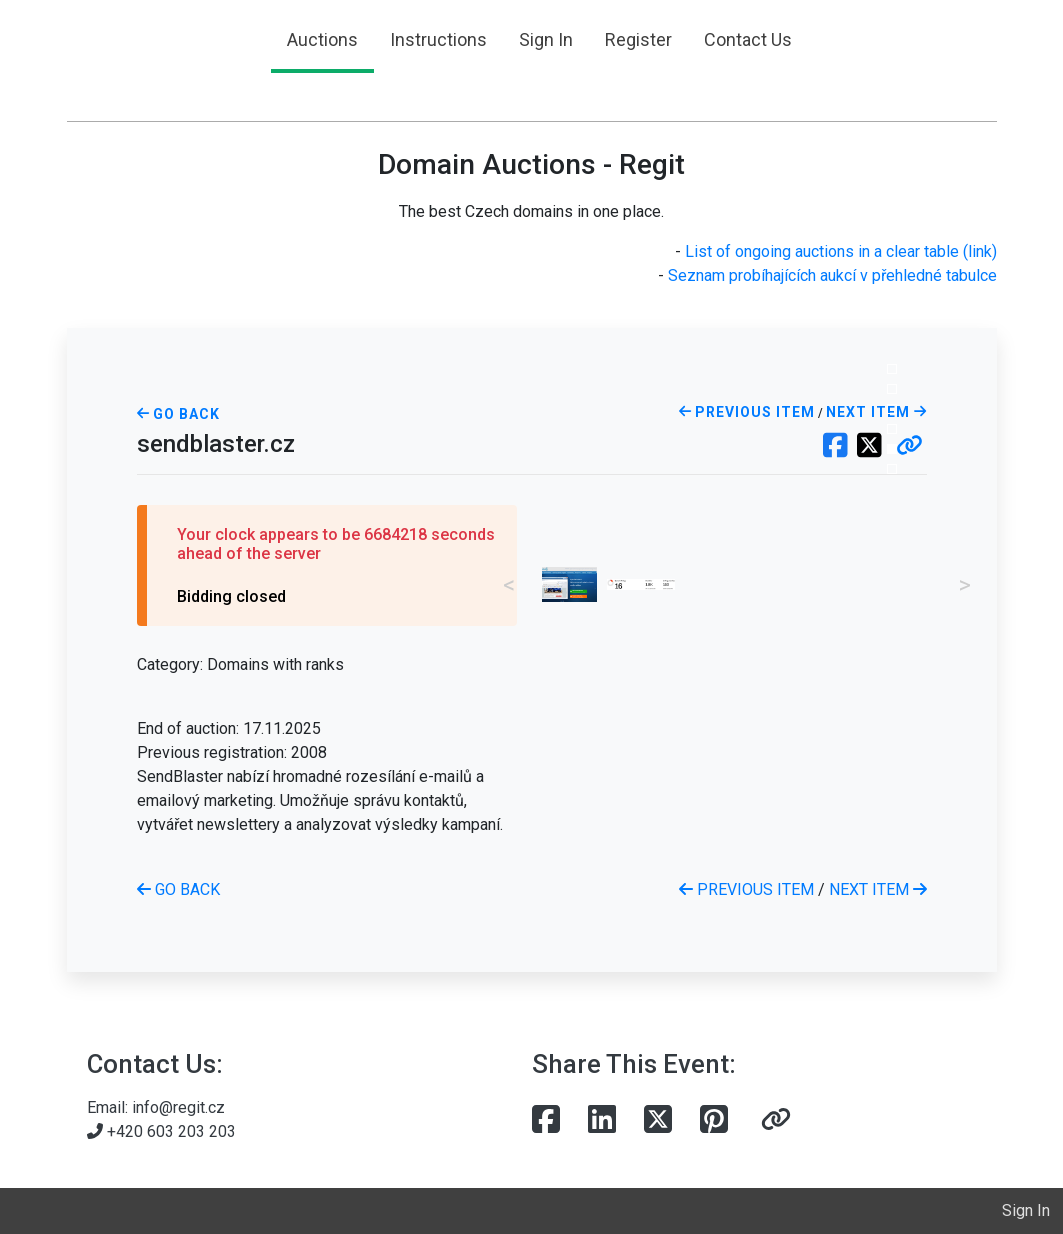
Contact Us (748, 39)
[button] (909, 447)
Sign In (546, 39)
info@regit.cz (178, 1107)
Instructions (438, 39)
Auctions (322, 39)
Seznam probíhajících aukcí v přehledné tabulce (832, 275)
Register (638, 39)
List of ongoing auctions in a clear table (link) (841, 251)
